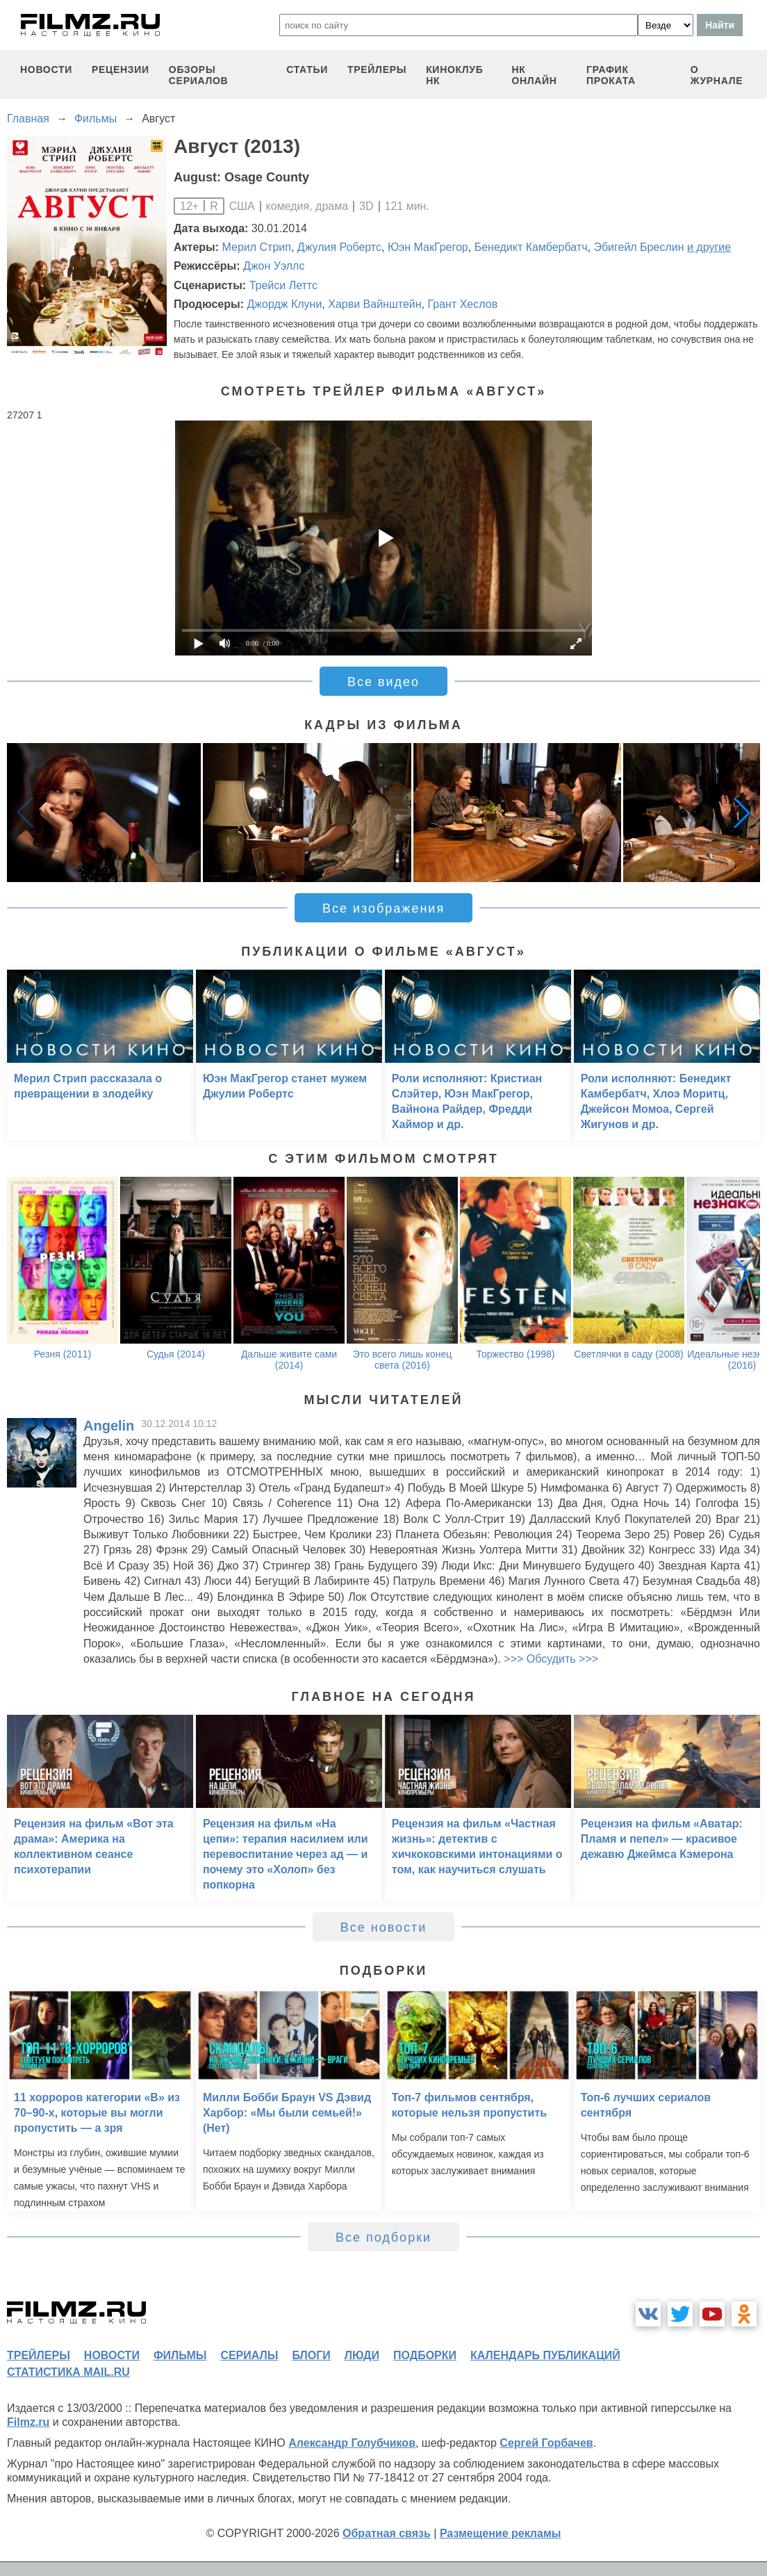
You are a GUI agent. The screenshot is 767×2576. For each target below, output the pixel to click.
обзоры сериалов (199, 75)
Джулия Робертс (339, 247)
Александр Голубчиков (351, 2443)
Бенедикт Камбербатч (531, 247)
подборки (424, 2355)
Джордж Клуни (284, 304)
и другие (709, 247)
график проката (611, 75)
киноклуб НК (454, 75)
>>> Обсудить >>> (551, 1659)
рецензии (120, 69)
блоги (311, 2355)
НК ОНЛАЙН (533, 75)
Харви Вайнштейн (374, 304)
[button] (742, 812)
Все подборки (383, 2237)
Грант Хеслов (462, 304)
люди (362, 2355)
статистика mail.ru (68, 2372)
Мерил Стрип (256, 247)
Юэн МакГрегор (428, 247)
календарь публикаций (545, 2355)
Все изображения (383, 908)
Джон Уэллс (273, 266)
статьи (307, 69)
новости (46, 69)
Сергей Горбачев (546, 2443)
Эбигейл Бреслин (638, 247)
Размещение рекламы (500, 2533)
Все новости (383, 1927)
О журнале (717, 75)
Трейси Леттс (283, 285)
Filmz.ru (28, 2422)
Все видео (383, 682)
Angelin (108, 1425)
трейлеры (376, 69)
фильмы (180, 2355)
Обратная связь (387, 2533)
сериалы (249, 2355)
